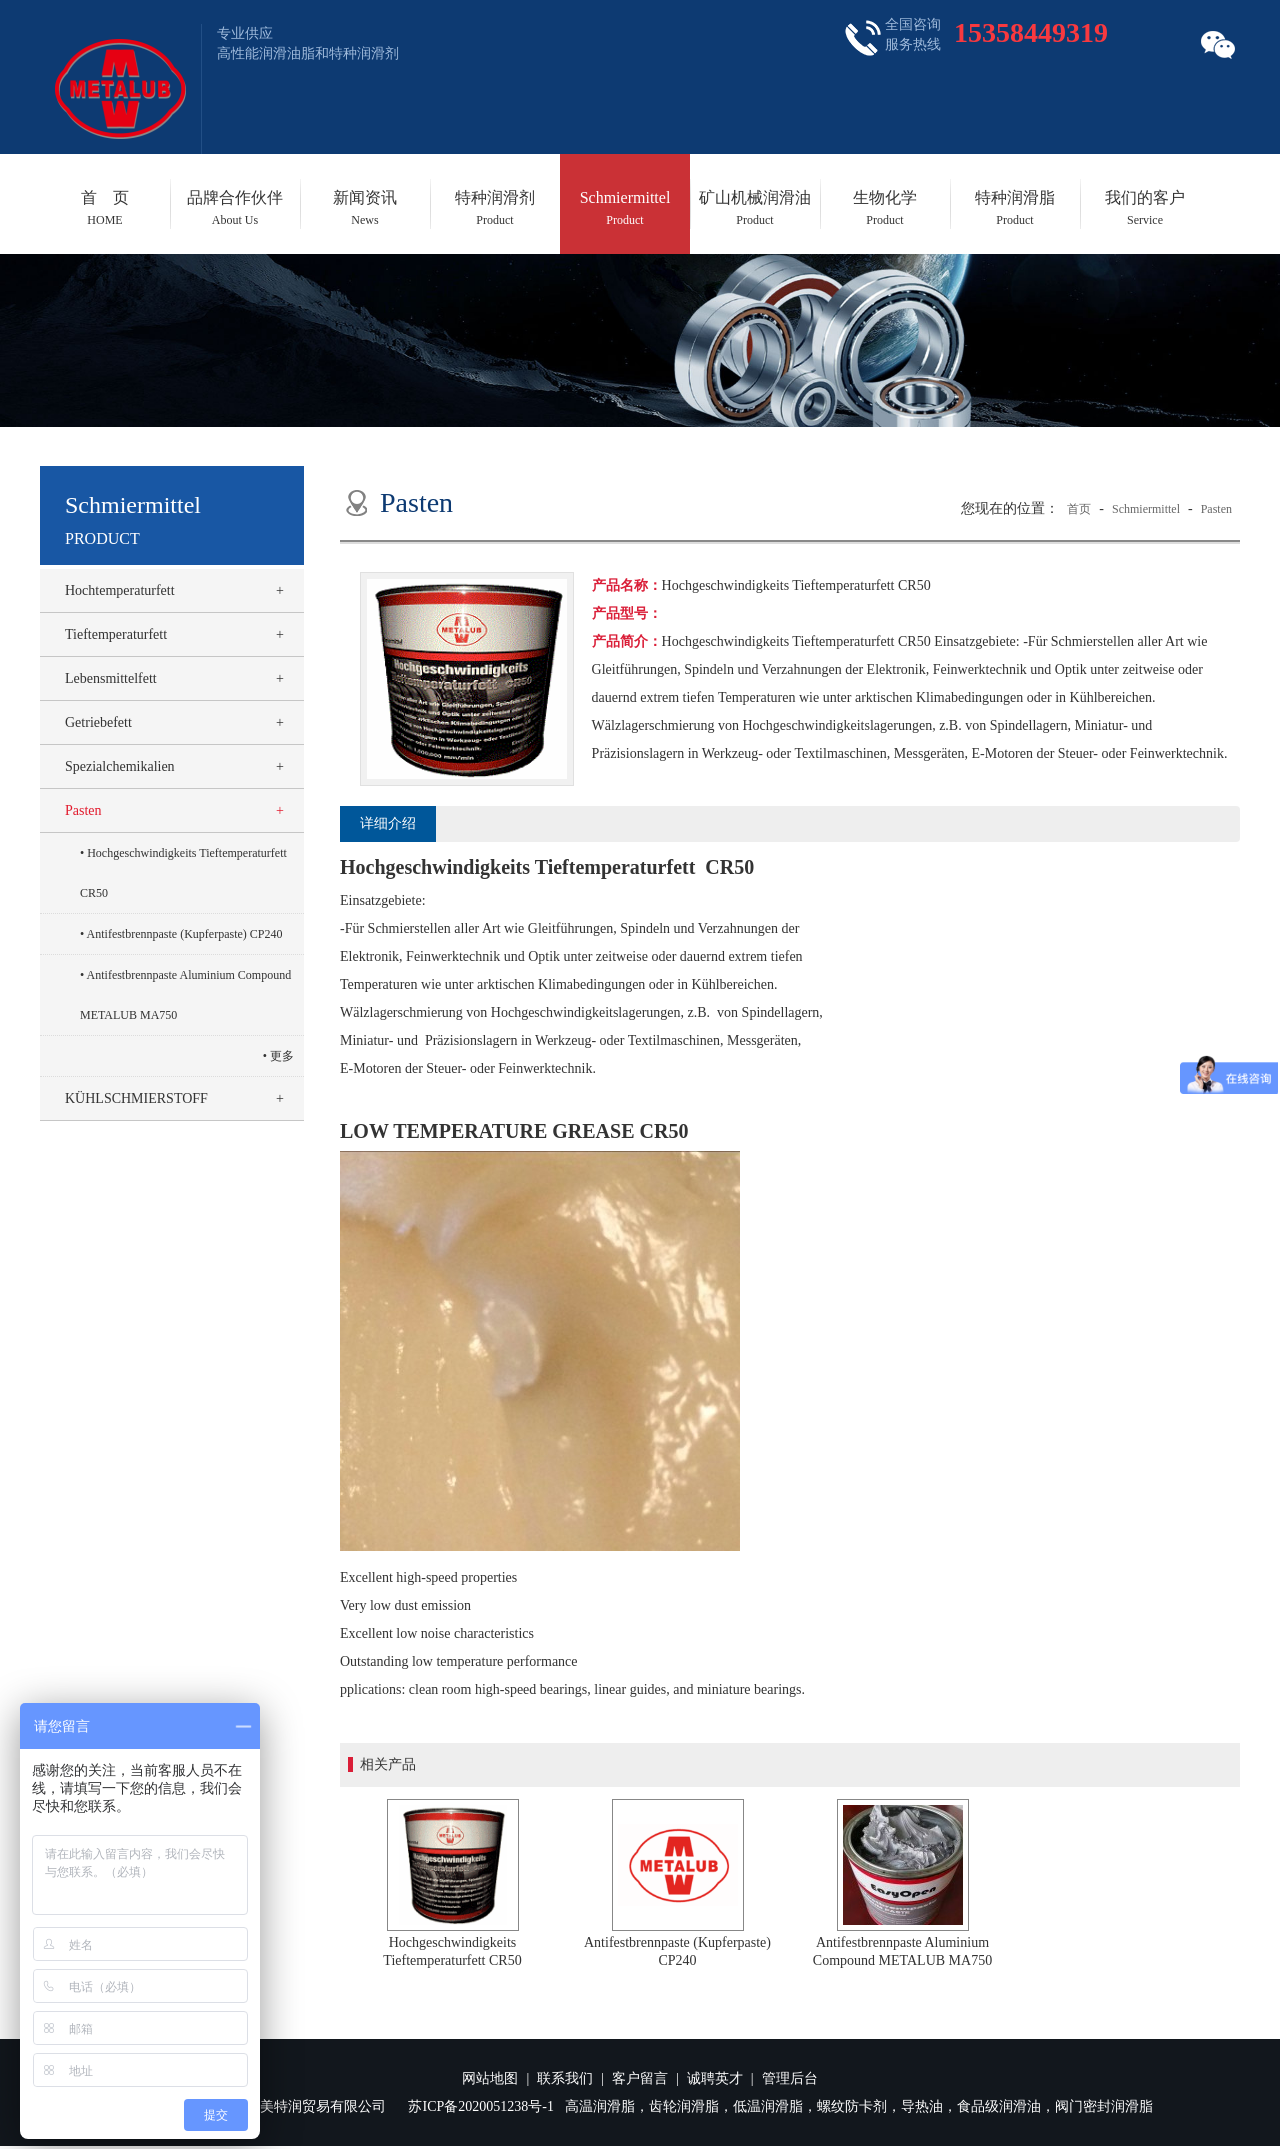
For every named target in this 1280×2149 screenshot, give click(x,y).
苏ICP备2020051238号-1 (480, 2106)
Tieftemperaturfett (116, 634)
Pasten (83, 810)
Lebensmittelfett (111, 678)
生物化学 (885, 208)
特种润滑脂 (1015, 208)
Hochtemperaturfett (120, 590)
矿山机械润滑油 (755, 208)
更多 (282, 1056)
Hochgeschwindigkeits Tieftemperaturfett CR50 (183, 873)
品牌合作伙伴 (235, 208)
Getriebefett (98, 722)
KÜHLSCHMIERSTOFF (136, 1098)
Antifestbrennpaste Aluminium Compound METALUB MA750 (185, 995)
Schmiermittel (625, 208)
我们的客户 (1145, 208)
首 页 (105, 208)
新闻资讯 (365, 208)
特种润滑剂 (495, 208)
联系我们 (565, 2078)
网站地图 (490, 2078)
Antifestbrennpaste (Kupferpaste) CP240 (185, 934)
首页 (1079, 509)
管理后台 (790, 2078)
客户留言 (640, 2078)
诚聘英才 (715, 2078)
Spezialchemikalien (120, 766)
